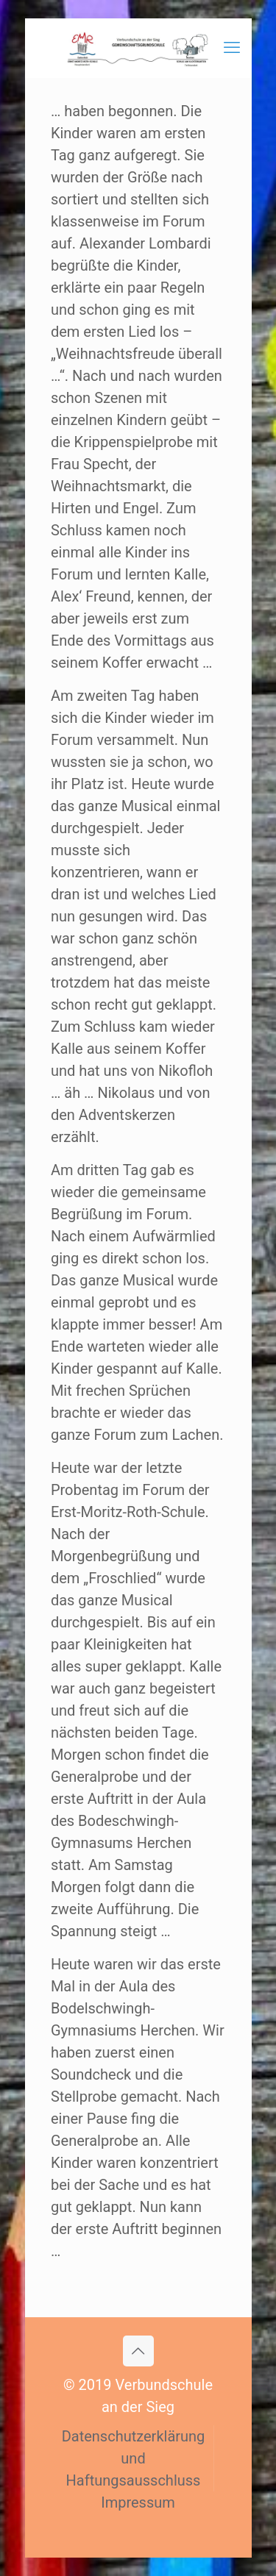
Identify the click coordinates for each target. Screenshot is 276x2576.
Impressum (138, 2502)
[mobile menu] (231, 47)
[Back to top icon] (138, 2351)
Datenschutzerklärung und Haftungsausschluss (133, 2458)
